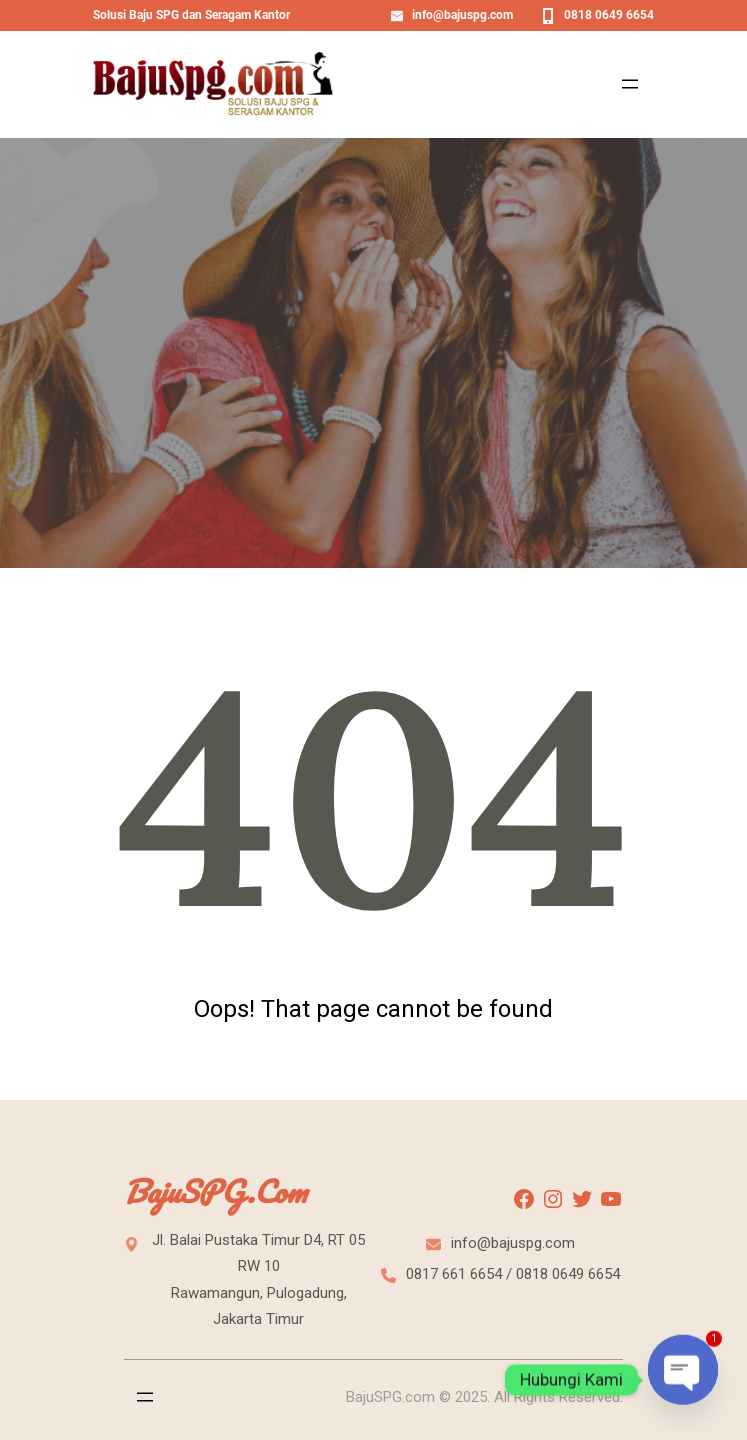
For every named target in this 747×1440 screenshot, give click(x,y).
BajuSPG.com (215, 1191)
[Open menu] (630, 84)
